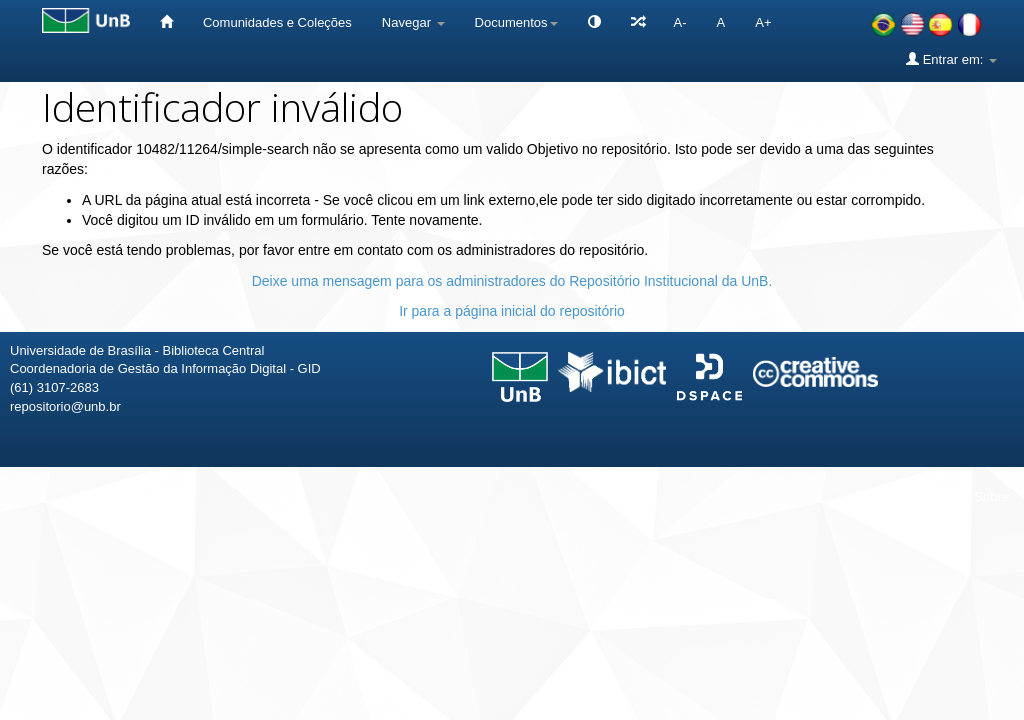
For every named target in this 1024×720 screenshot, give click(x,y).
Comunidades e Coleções (277, 22)
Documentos (516, 22)
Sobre (991, 496)
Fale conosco (905, 496)
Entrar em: (951, 59)
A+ (763, 22)
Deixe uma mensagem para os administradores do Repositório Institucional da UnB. (512, 281)
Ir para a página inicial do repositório (512, 311)
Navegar (413, 22)
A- (680, 22)
